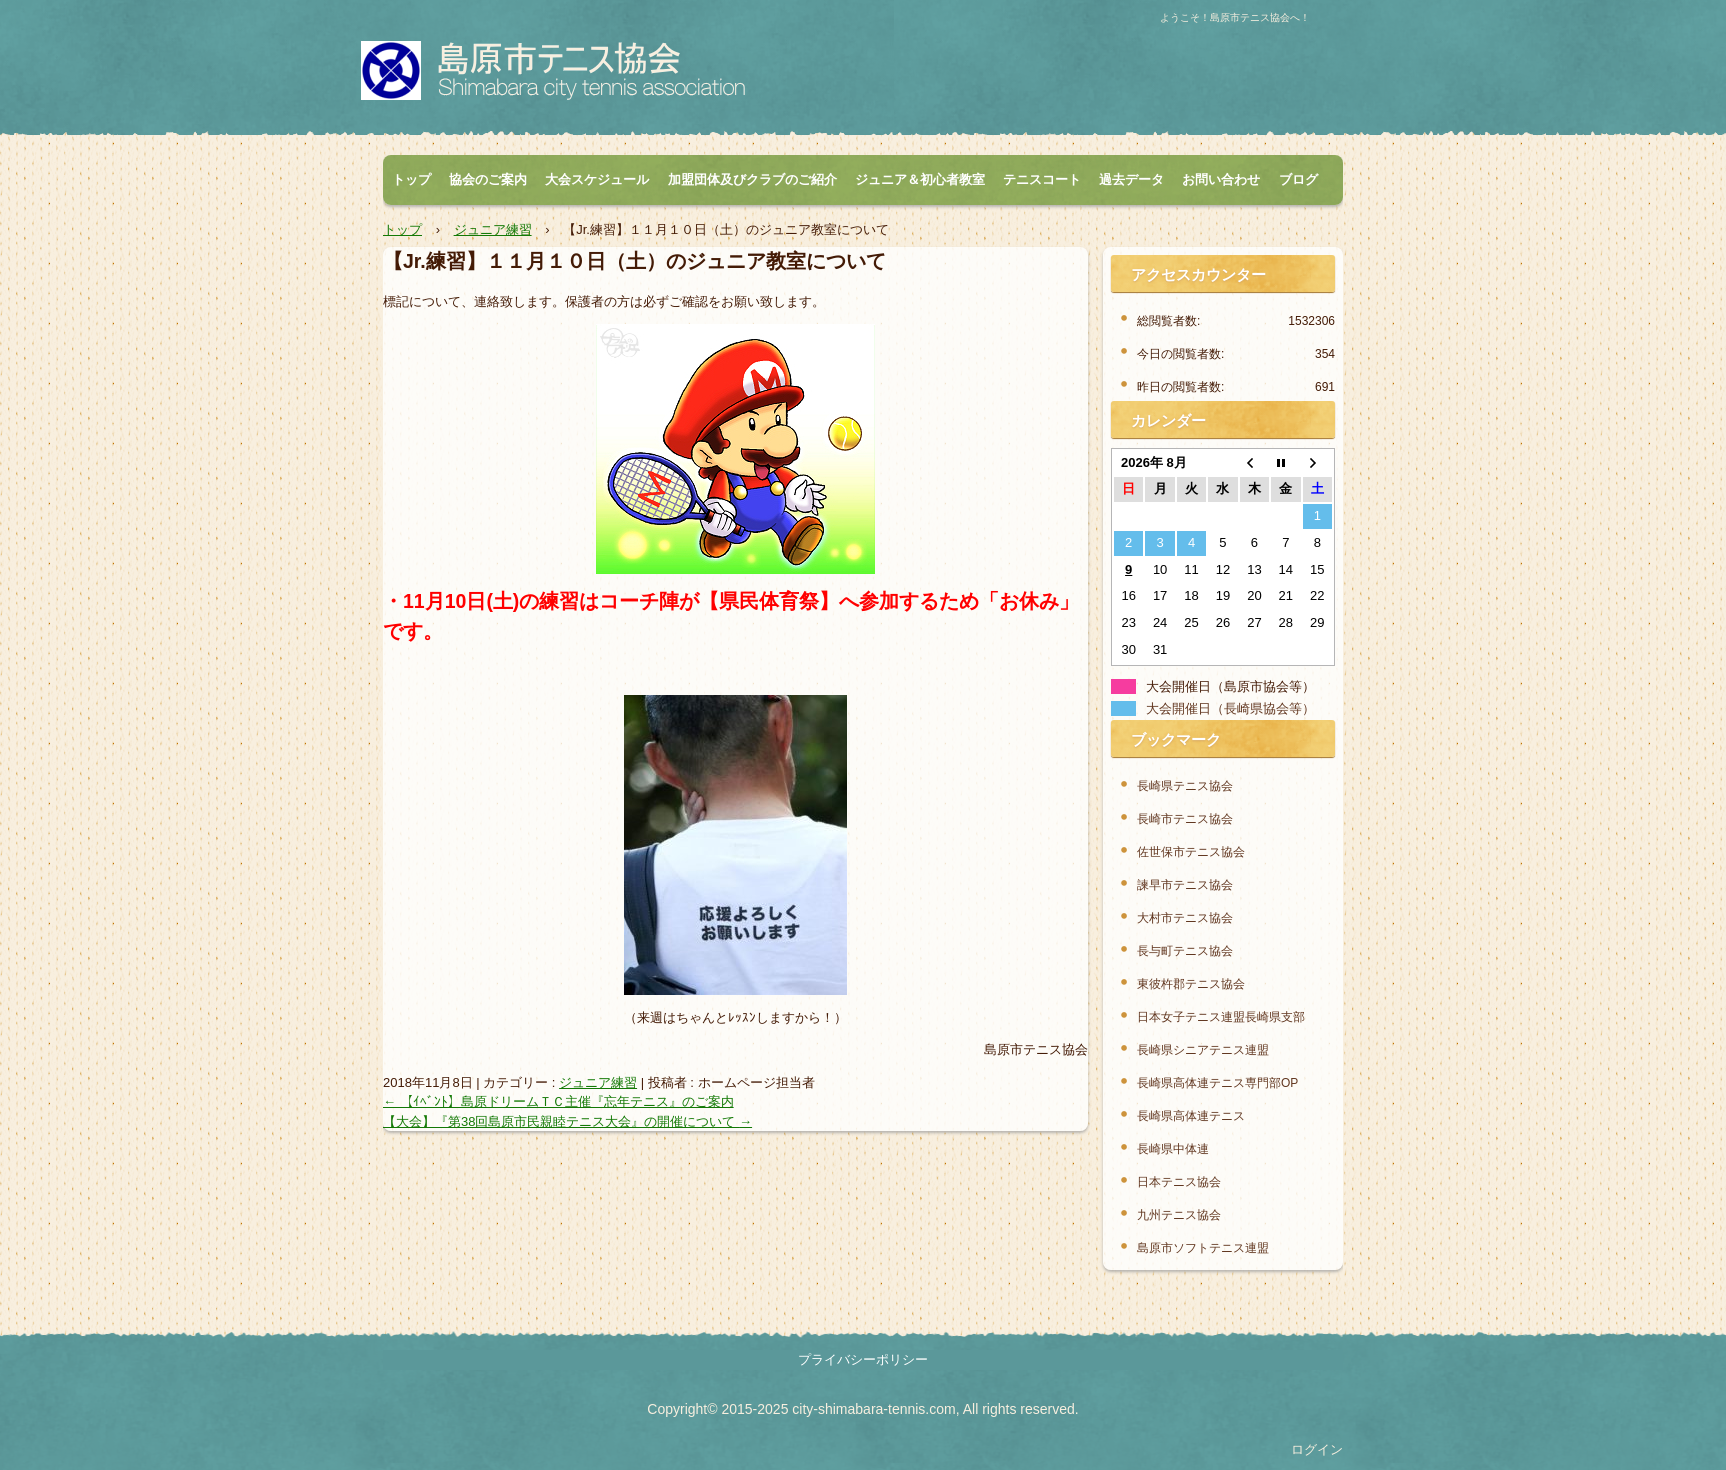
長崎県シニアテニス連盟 (1203, 1050)
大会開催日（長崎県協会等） (1230, 708)
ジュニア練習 (598, 1082)
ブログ (1298, 179)
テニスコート (1042, 179)
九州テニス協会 (1179, 1215)
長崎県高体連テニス (1191, 1116)
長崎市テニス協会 (1185, 819)
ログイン (1317, 1449)
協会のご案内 (488, 179)
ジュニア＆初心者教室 (920, 179)
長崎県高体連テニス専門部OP (1217, 1083)
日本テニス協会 (1179, 1182)
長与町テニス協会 (1185, 951)
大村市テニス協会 (1185, 918)
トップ (411, 179)
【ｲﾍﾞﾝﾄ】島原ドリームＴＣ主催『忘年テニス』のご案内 (558, 1101)
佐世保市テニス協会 (1191, 852)
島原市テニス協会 (585, 76)
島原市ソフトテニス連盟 (1203, 1248)
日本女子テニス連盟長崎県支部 (1221, 1017)
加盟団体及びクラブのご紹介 (752, 179)
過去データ (1131, 179)
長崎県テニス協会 (1185, 786)
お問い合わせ (1221, 179)
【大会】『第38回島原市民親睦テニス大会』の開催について (567, 1121)
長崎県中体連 (1173, 1149)
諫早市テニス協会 (1185, 885)
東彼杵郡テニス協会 (1191, 984)
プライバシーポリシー (863, 1359)
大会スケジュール (597, 179)
